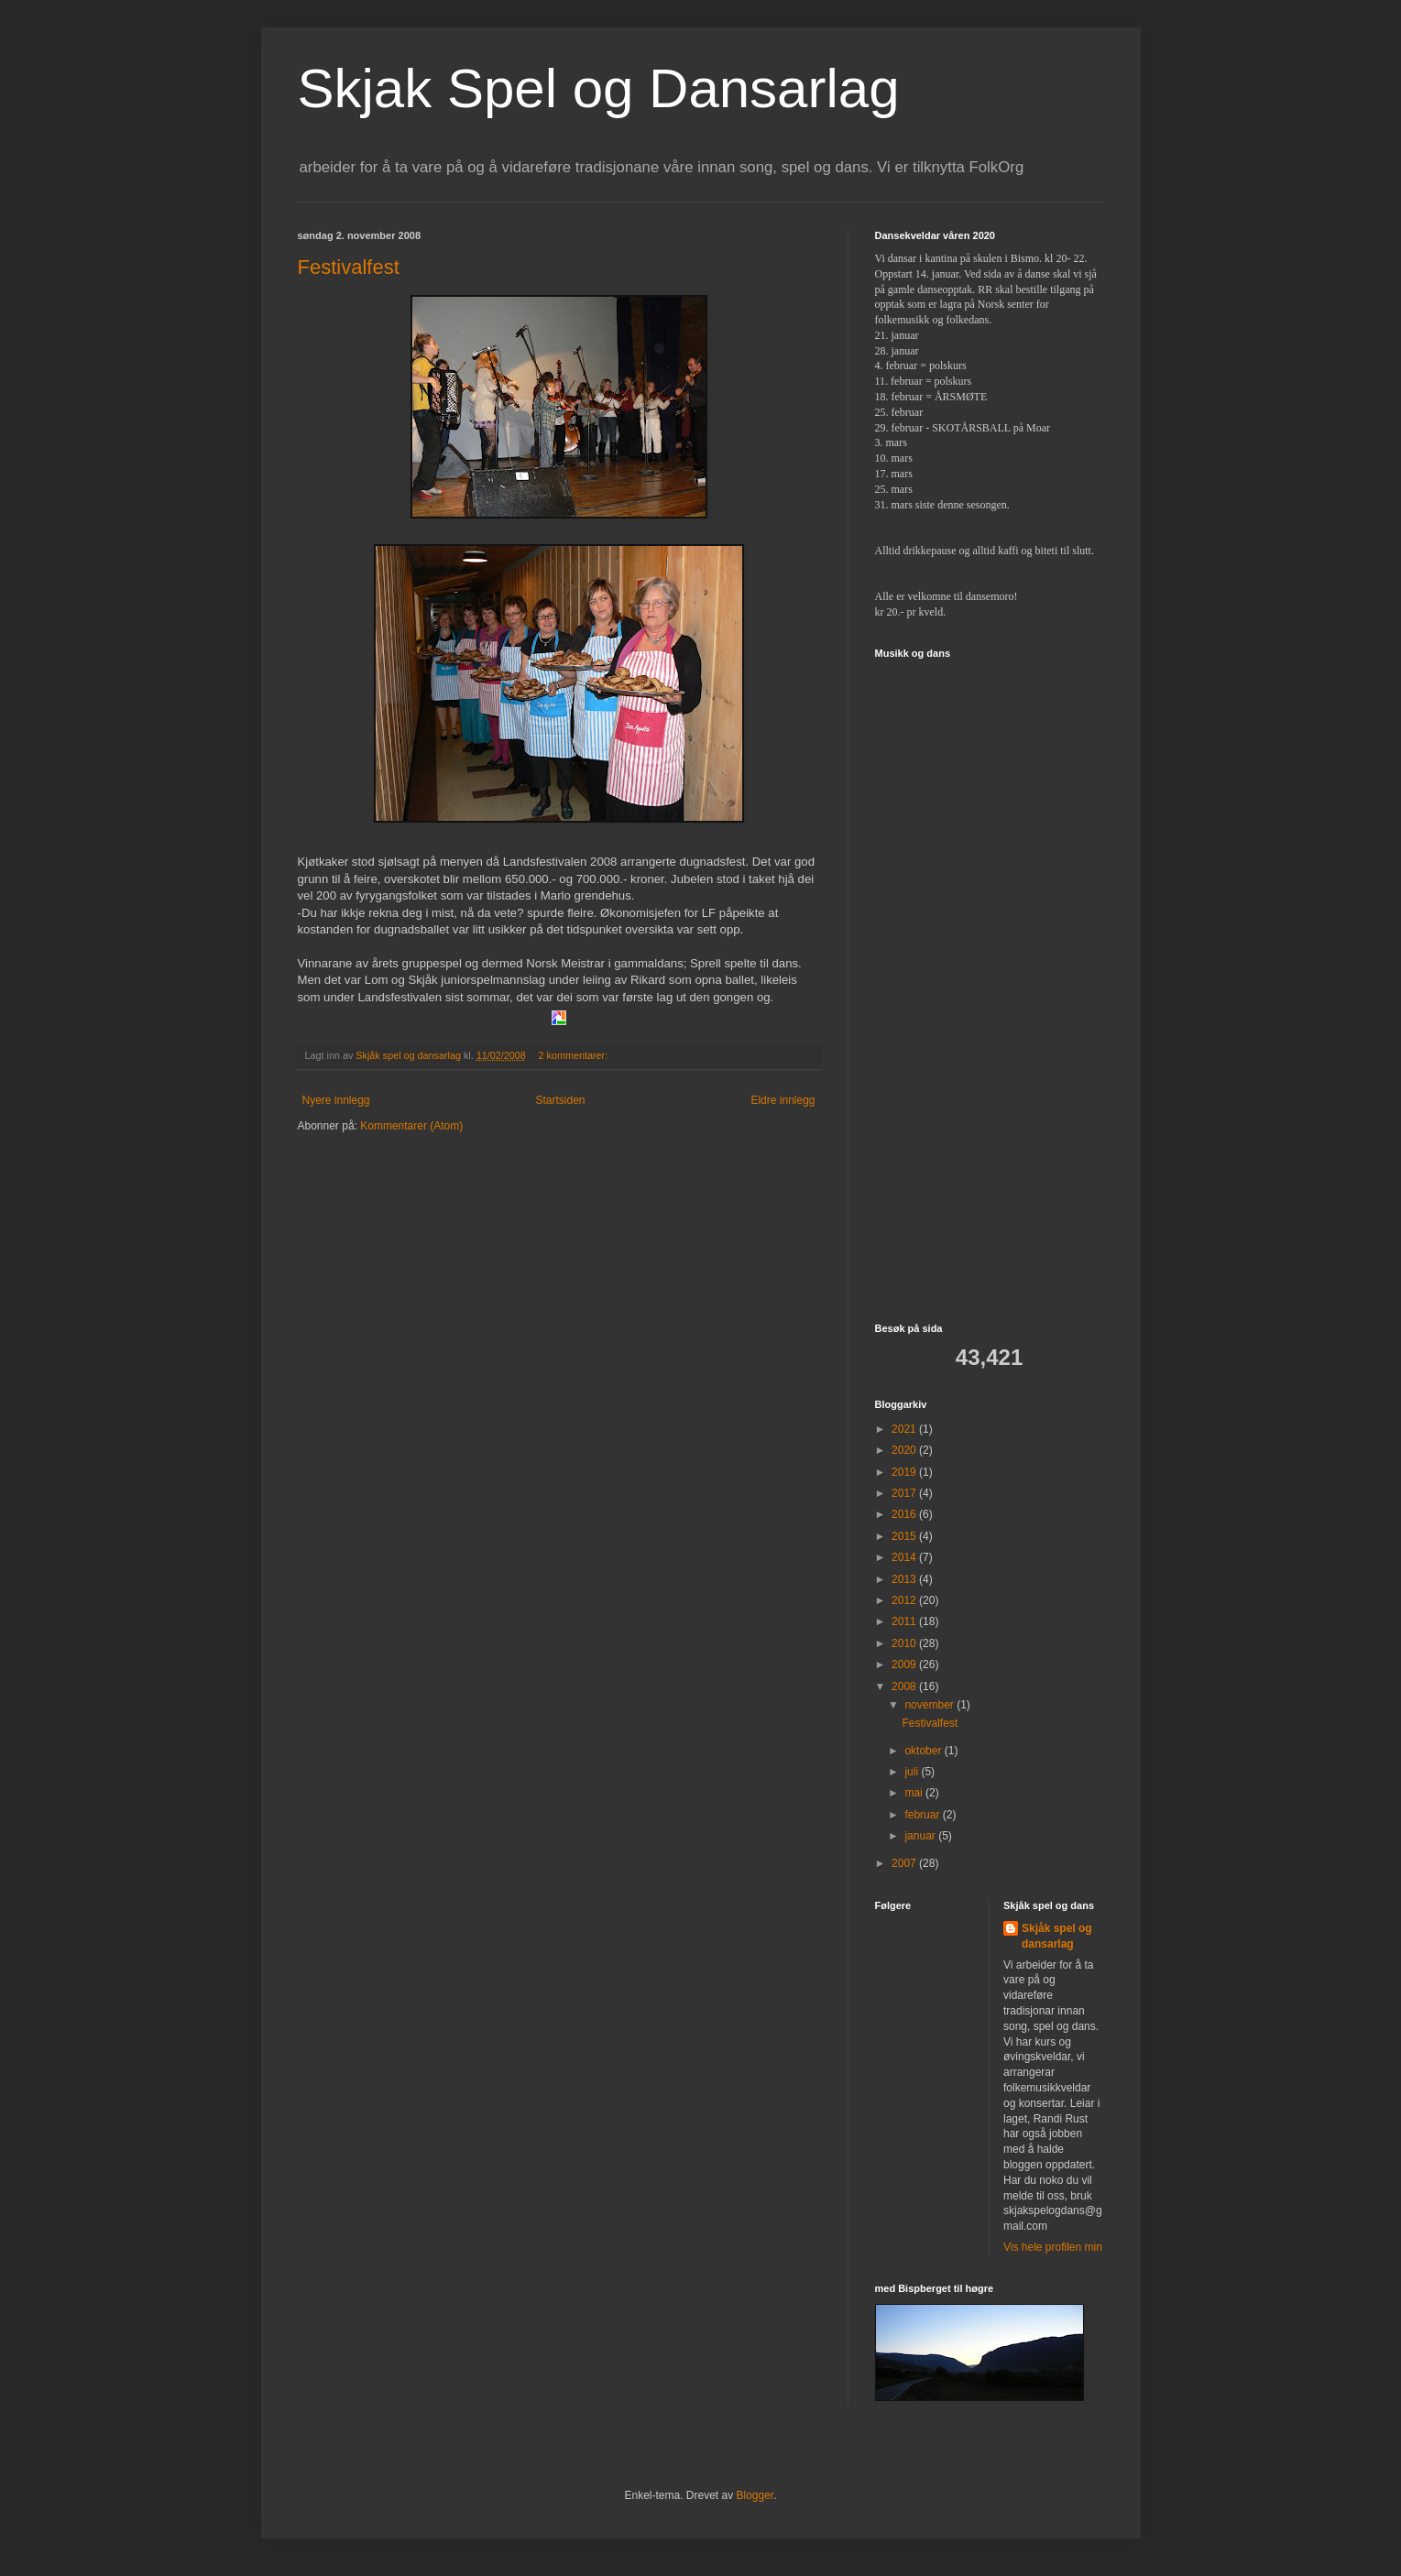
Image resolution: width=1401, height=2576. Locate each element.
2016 (905, 1514)
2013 (905, 1579)
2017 (905, 1493)
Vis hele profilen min (1052, 2247)
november (930, 1704)
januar (921, 1835)
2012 (905, 1600)
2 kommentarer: (575, 1055)
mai (914, 1792)
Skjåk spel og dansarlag (1057, 1936)
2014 (905, 1557)
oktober (924, 1750)
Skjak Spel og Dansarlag (599, 88)
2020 (905, 1450)
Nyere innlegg (336, 1100)
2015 (905, 1536)
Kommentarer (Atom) (411, 1125)
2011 (905, 1621)
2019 (905, 1472)
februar (923, 1814)
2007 (905, 1863)
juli (912, 1771)
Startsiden (560, 1100)
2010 (905, 1643)
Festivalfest (349, 267)
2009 (905, 1664)
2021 (905, 1429)
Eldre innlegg (782, 1100)
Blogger (755, 2495)
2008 (905, 1686)
